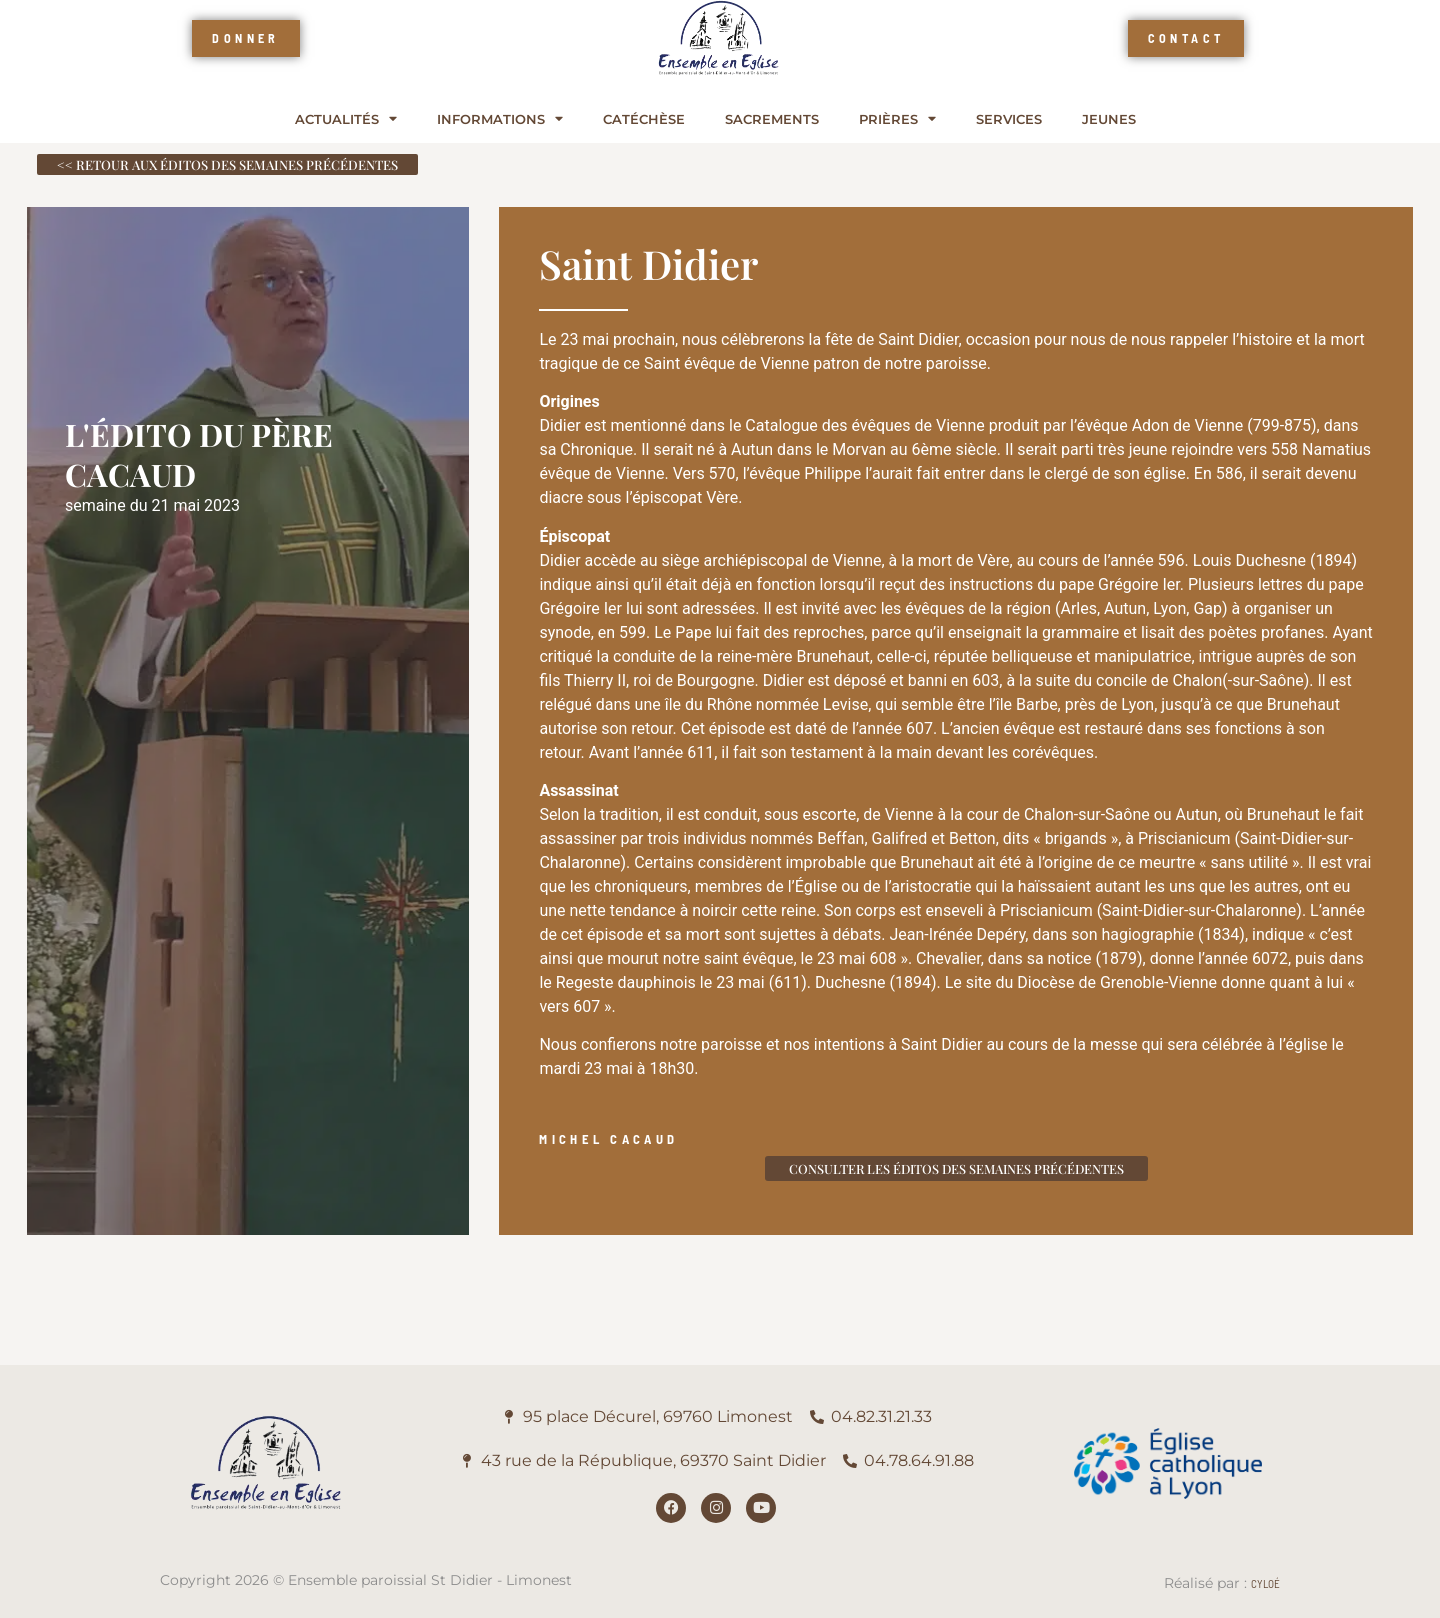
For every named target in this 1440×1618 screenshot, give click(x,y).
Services (1009, 119)
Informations (500, 119)
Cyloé (1265, 1583)
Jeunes (1109, 119)
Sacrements (772, 119)
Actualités (346, 119)
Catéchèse (644, 119)
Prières (897, 119)
